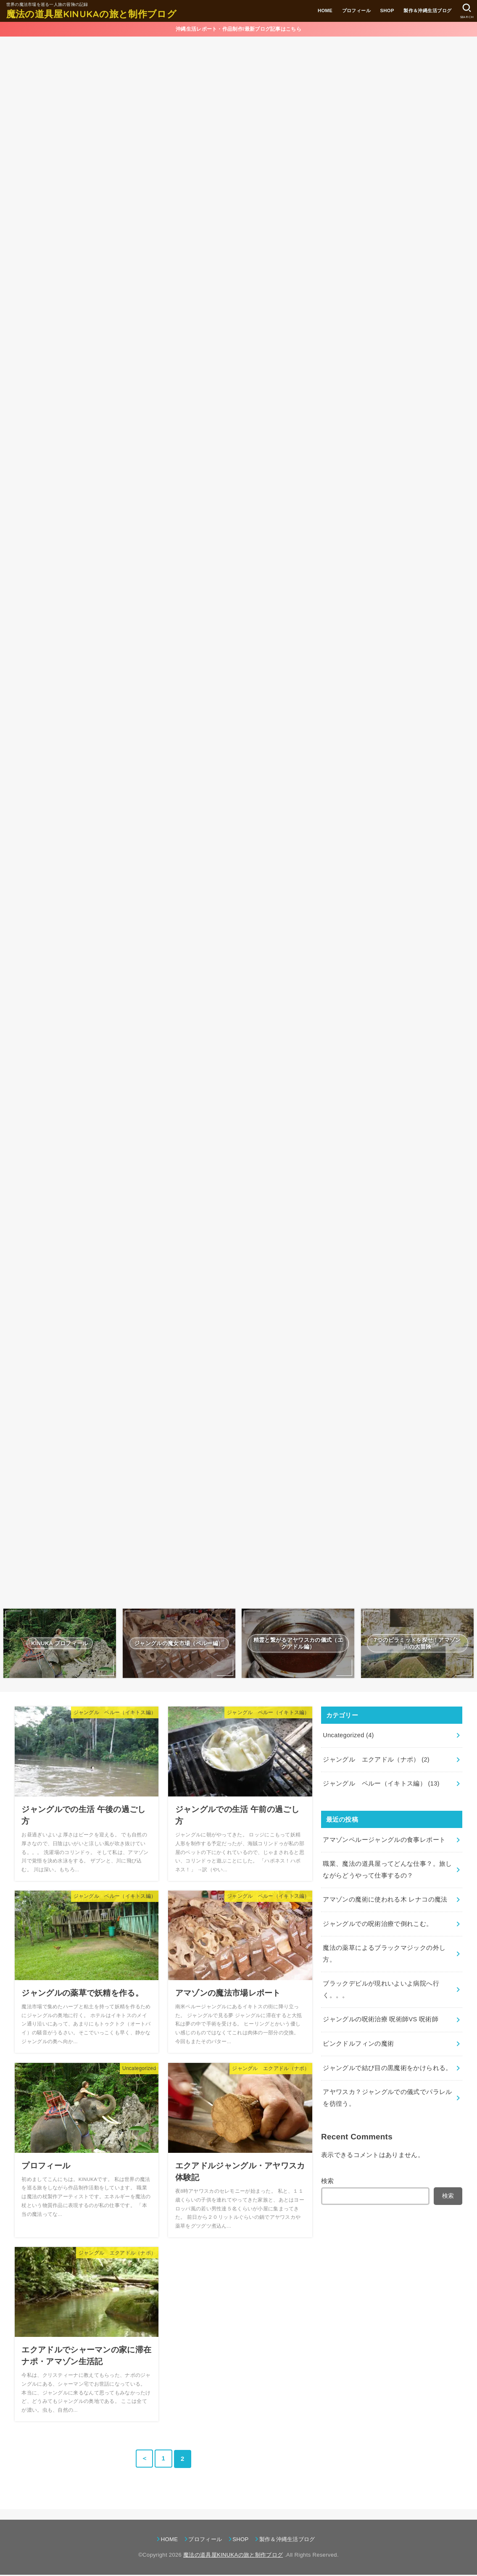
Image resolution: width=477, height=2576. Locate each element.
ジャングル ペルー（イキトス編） (381, 1784)
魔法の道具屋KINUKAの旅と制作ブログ (91, 13)
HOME (325, 10)
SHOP (387, 10)
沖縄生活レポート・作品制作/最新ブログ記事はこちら (238, 29)
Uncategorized (348, 1736)
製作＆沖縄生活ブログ (427, 10)
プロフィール (356, 10)
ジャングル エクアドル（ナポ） (376, 1760)
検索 (327, 2182)
